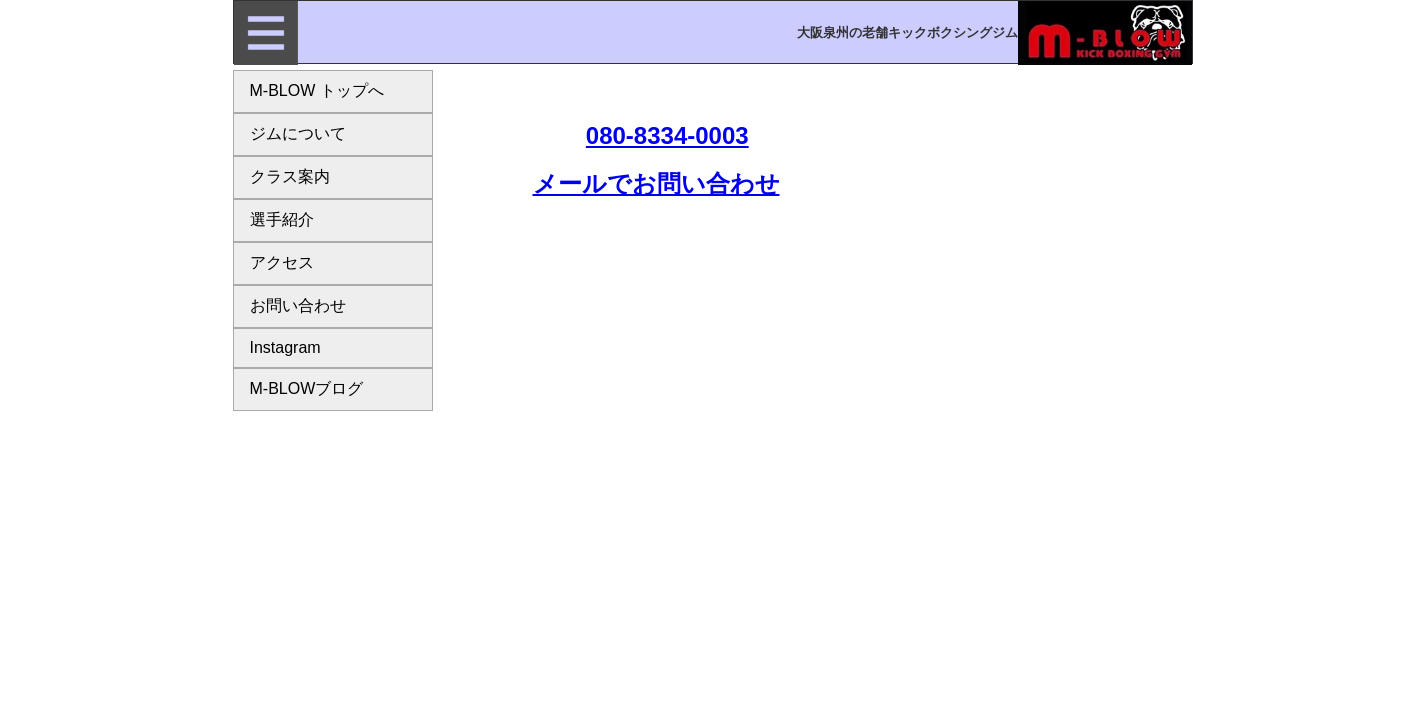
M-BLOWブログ (307, 388)
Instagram (285, 347)
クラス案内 (290, 176)
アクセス (282, 262)
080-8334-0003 (667, 135)
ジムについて (298, 133)
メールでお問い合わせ (656, 183)
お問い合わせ (298, 305)
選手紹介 (282, 219)
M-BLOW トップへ (317, 90)
